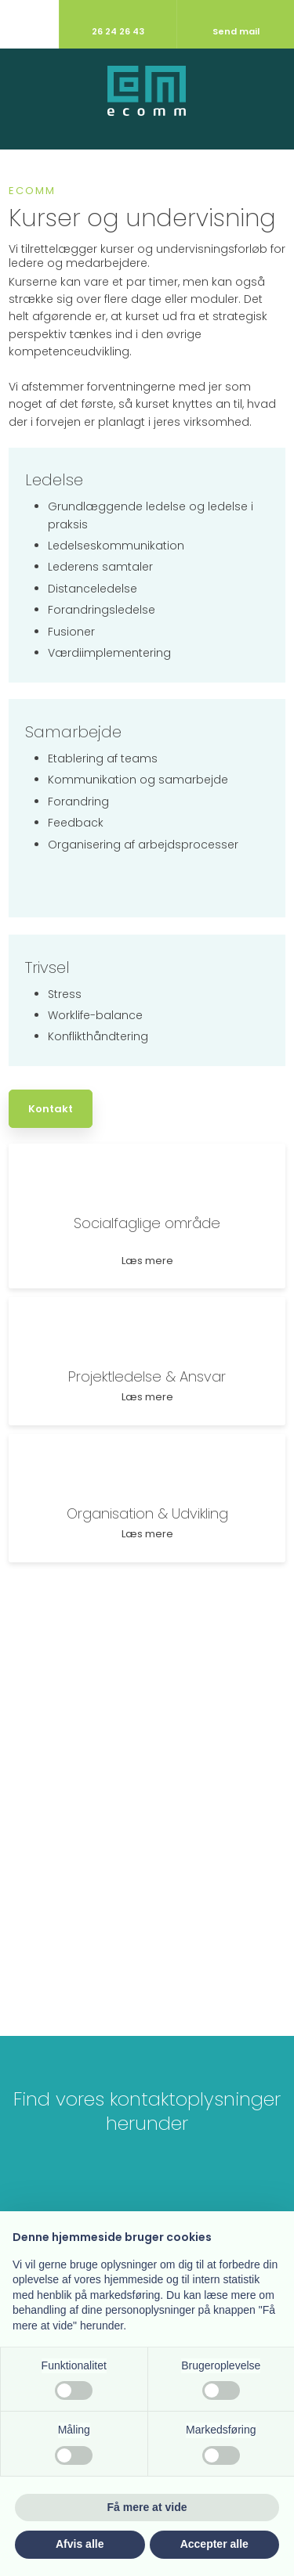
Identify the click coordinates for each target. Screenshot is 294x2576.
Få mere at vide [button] (147, 2507)
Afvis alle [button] (79, 2544)
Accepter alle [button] (214, 2544)
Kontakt (50, 1108)
